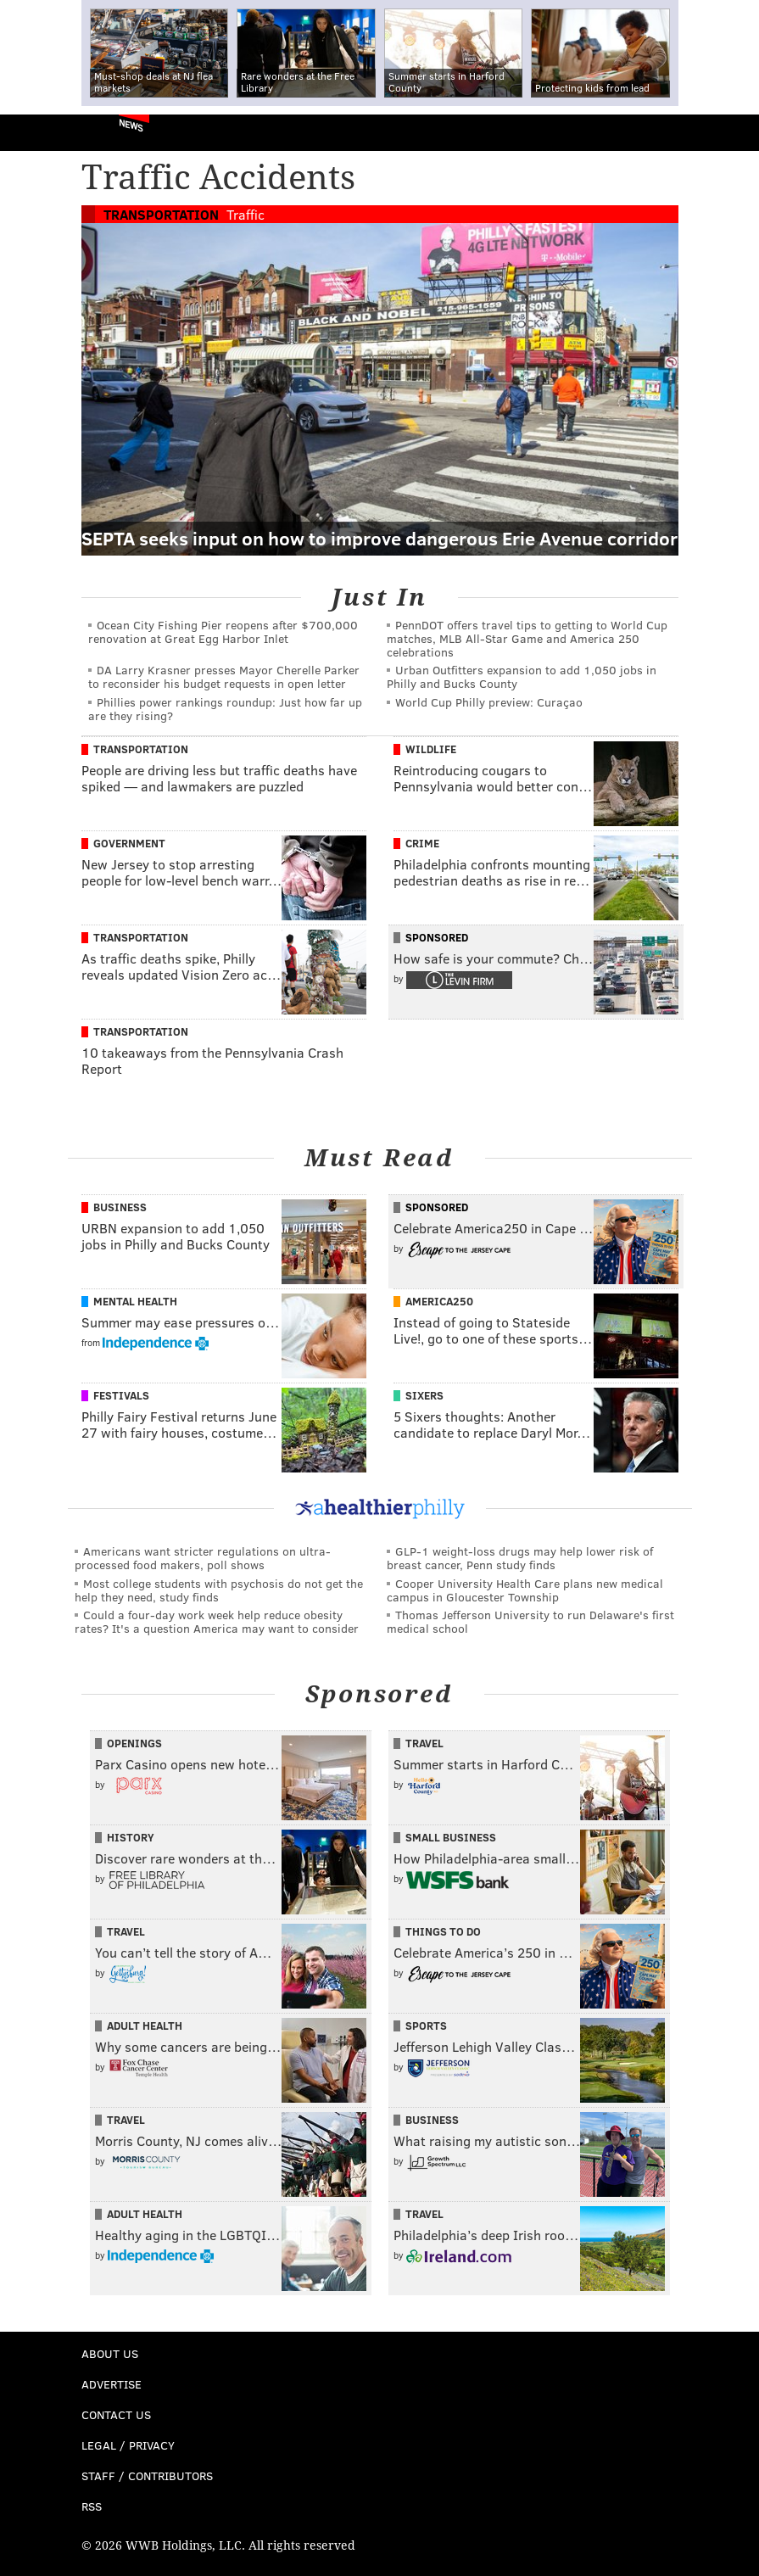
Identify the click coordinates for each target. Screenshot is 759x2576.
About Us (109, 2353)
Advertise (111, 2384)
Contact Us (116, 2414)
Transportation (161, 214)
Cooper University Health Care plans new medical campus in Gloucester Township (525, 1590)
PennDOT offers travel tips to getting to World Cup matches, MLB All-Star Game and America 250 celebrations (527, 638)
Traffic (245, 214)
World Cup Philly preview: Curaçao (489, 702)
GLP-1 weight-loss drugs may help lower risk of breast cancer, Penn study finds (520, 1558)
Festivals (121, 1395)
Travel (424, 1743)
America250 (439, 1301)
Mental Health (135, 1301)
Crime (422, 843)
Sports (426, 2025)
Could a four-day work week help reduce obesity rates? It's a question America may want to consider (217, 1621)
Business (120, 1207)
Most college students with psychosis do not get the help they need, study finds (219, 1590)
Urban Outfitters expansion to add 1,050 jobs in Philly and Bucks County (521, 676)
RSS (91, 2506)
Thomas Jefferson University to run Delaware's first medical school (530, 1621)
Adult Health (144, 2025)
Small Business (450, 1837)
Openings (134, 1743)
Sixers (424, 1395)
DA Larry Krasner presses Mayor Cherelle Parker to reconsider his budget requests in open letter (224, 676)
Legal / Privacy (128, 2445)
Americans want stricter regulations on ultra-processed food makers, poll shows (203, 1558)
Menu (731, 133)
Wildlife (430, 749)
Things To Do (443, 1931)
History (130, 1837)
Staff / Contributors (147, 2475)
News (131, 124)
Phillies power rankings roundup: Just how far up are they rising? (225, 709)
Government (129, 843)
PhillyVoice (41, 132)
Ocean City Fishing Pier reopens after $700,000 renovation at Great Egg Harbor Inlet (223, 631)
